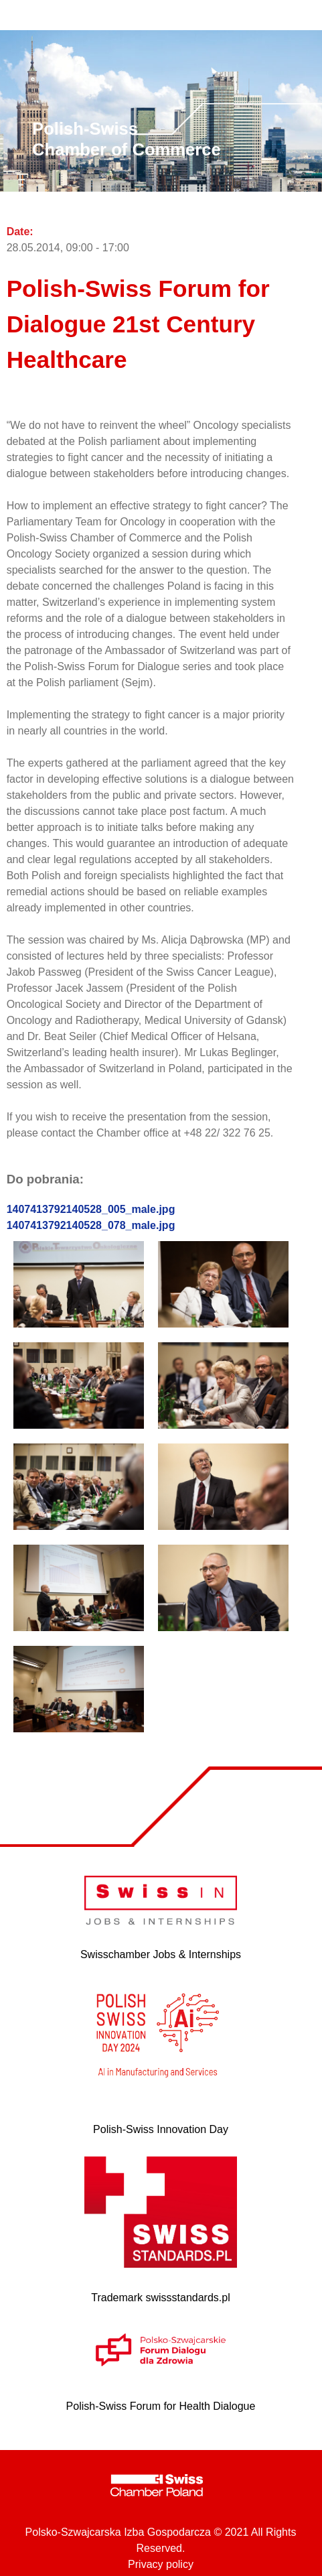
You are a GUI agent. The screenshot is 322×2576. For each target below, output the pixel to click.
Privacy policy (160, 2564)
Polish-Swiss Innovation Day (160, 2129)
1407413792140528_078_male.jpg (91, 1225)
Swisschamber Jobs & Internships (160, 1954)
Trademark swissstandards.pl (160, 2297)
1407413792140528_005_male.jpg (91, 1209)
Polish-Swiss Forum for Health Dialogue (161, 2406)
